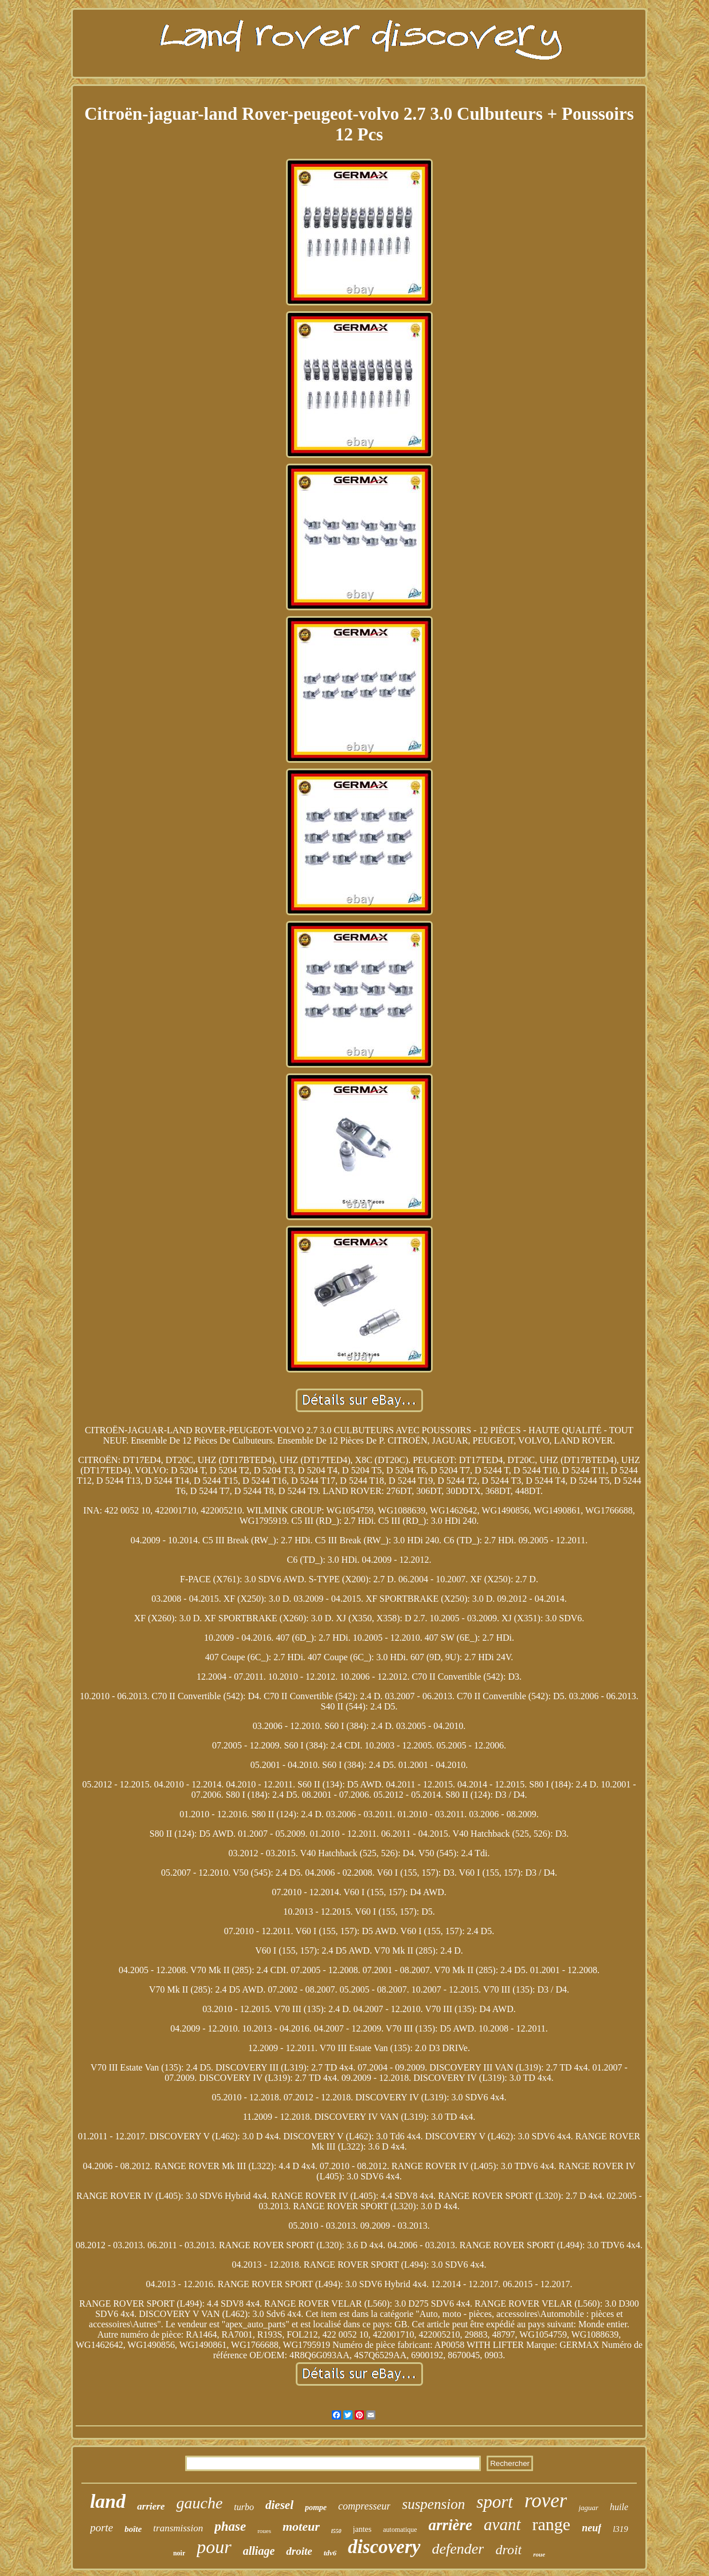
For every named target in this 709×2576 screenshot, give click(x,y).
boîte (133, 2529)
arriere (150, 2506)
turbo (244, 2507)
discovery (384, 2546)
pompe (316, 2507)
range (551, 2524)
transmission (178, 2528)
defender (458, 2548)
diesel (279, 2505)
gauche (199, 2503)
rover (545, 2500)
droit (508, 2549)
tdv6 (330, 2552)
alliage (259, 2550)
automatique (400, 2530)
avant (502, 2524)
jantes (362, 2529)
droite (299, 2551)
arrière (451, 2525)
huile (619, 2507)
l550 (336, 2531)
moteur (301, 2526)
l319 (620, 2529)
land (108, 2501)
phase (230, 2526)
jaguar (588, 2507)
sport (494, 2502)
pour (214, 2546)
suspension (433, 2504)
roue (539, 2554)
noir (179, 2553)
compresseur (364, 2506)
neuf (591, 2528)
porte (101, 2528)
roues (264, 2530)
